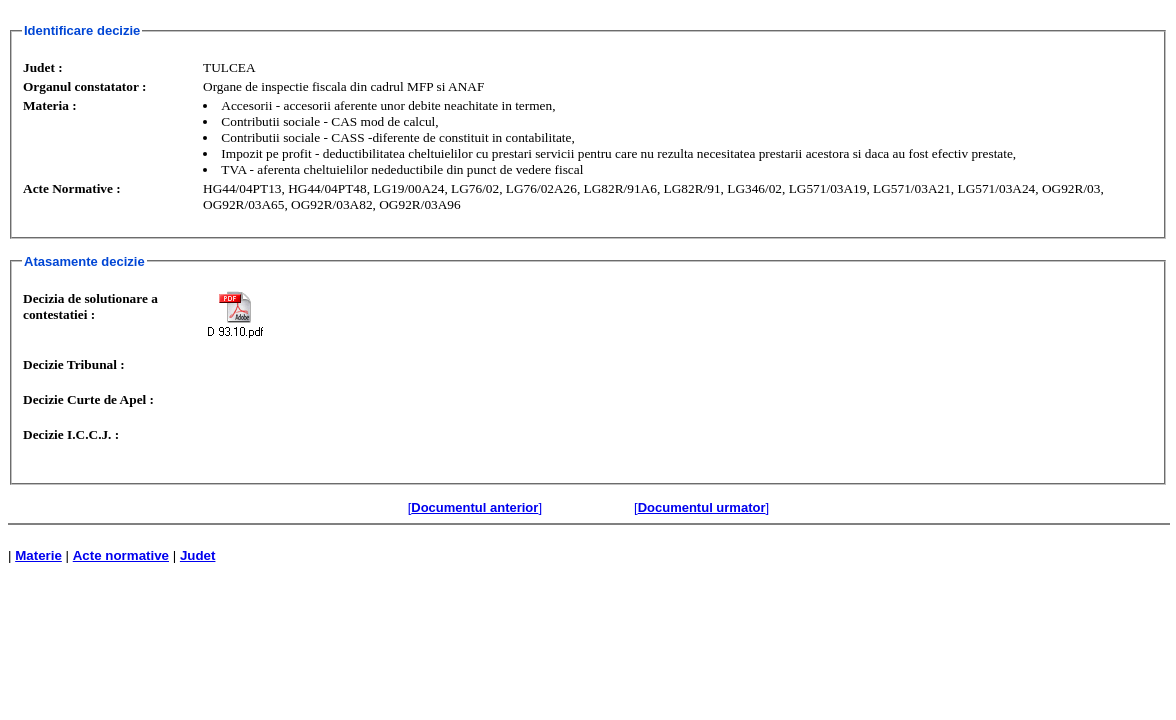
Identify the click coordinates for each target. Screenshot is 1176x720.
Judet (198, 555)
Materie (38, 555)
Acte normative (121, 555)
